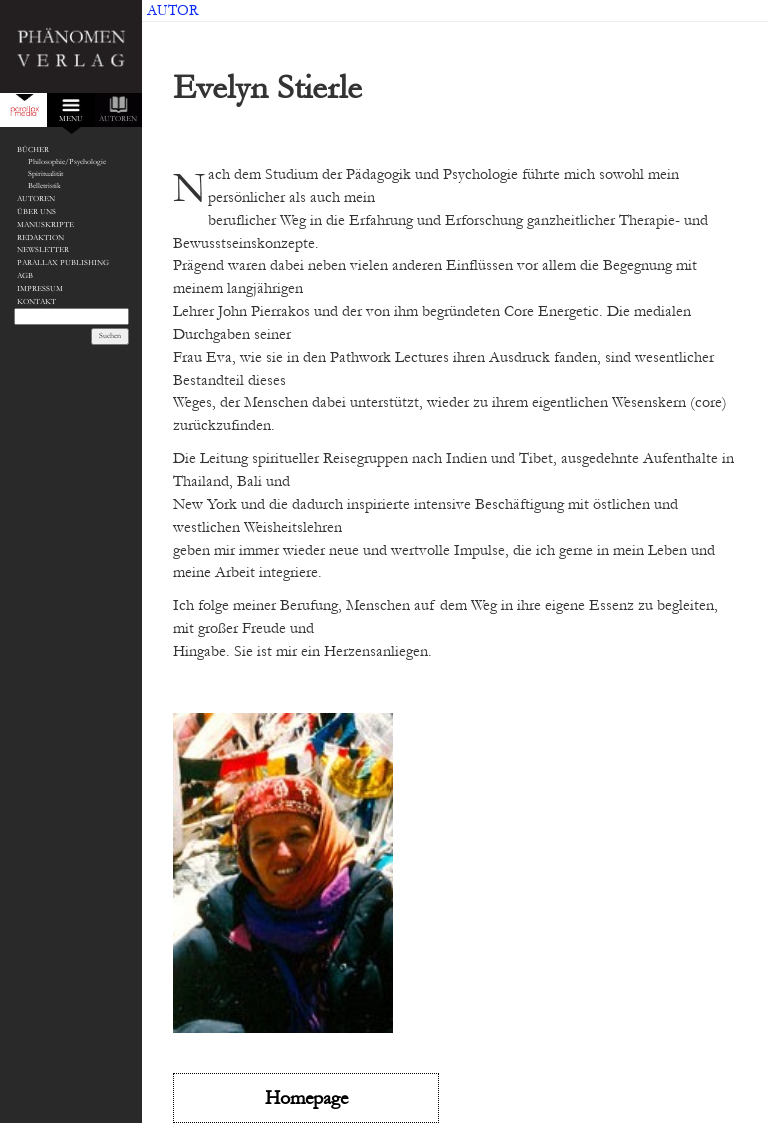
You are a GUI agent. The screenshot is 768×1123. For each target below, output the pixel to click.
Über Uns (36, 211)
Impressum (40, 288)
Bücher (33, 149)
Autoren (36, 198)
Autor (172, 10)
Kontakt (36, 301)
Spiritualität (45, 173)
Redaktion (40, 237)
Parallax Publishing (63, 262)
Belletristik (44, 185)
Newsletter (43, 249)
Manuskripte (45, 224)
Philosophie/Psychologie (67, 161)
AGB (25, 275)
